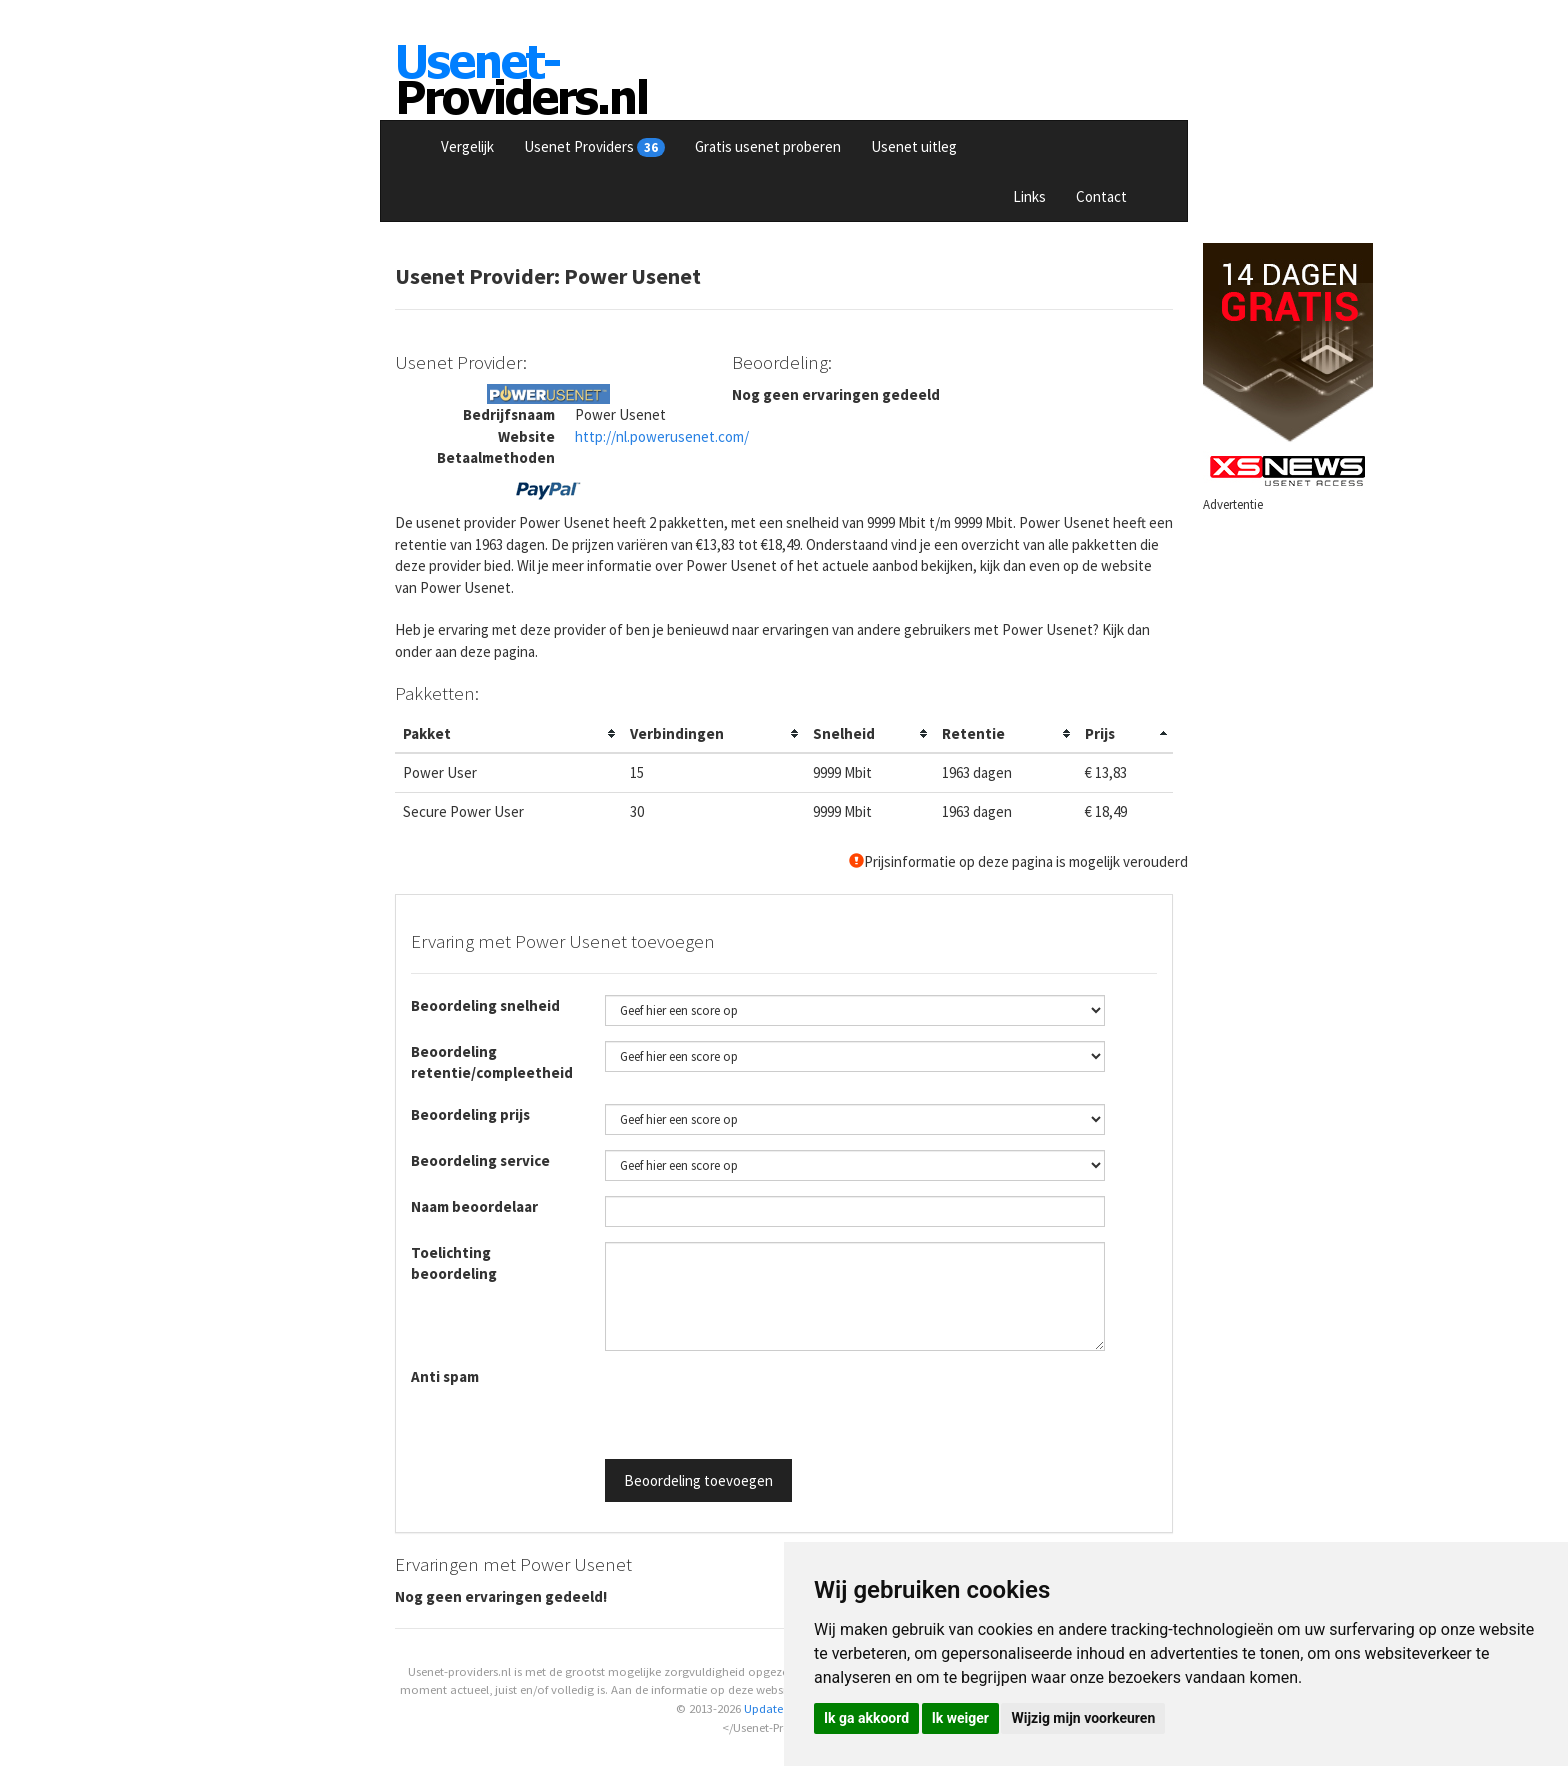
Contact (1101, 196)
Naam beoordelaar (474, 1206)
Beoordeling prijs (470, 1114)
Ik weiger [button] (960, 1718)
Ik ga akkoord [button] (866, 1718)
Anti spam (445, 1376)
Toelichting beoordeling (454, 1263)
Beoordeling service (480, 1160)
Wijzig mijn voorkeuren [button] (1083, 1718)
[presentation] (757, 1405)
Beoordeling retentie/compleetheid (492, 1062)
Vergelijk (467, 146)
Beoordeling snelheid (485, 1005)
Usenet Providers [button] (594, 147)
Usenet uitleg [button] (914, 146)
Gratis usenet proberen (768, 146)
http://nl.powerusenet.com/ (662, 436)
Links (1029, 196)
